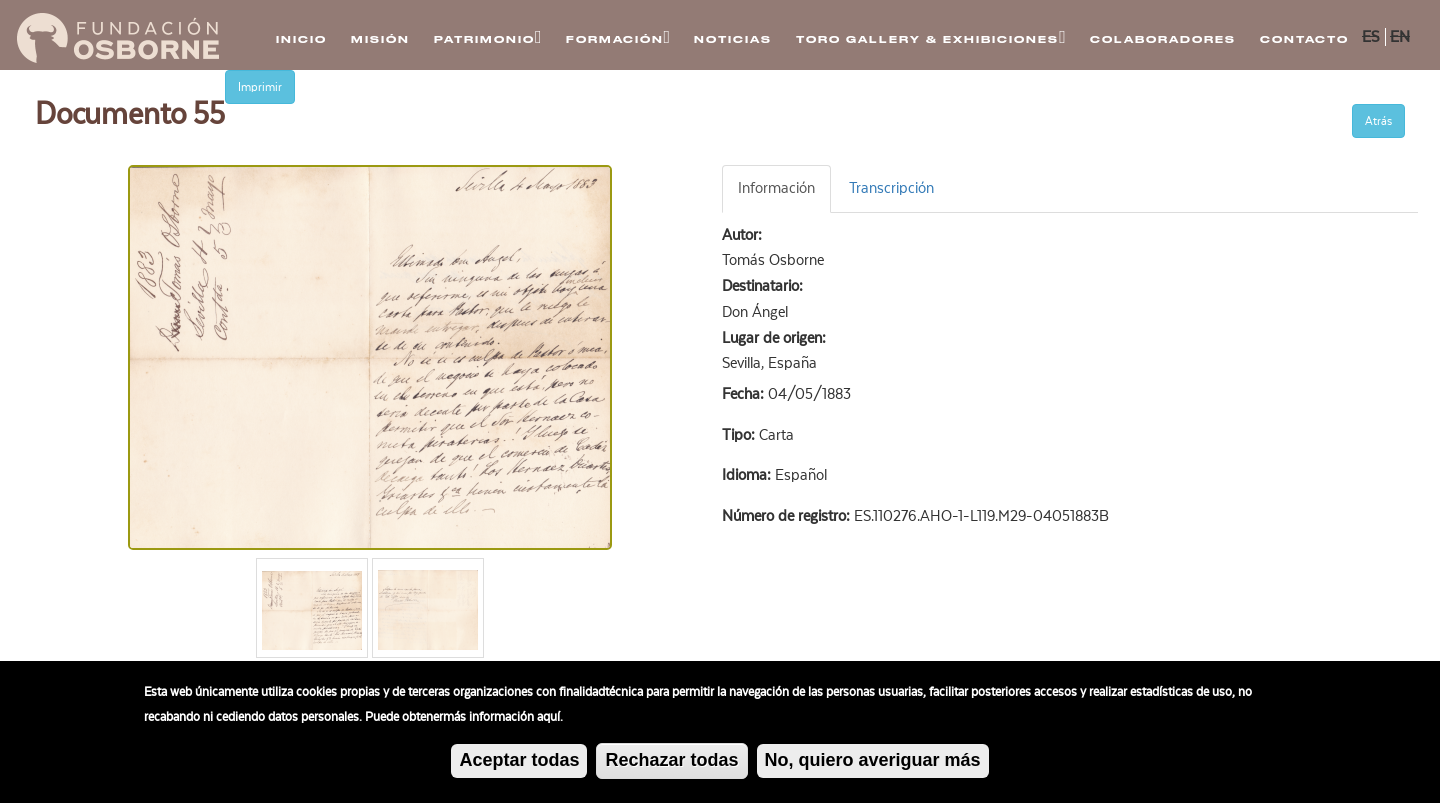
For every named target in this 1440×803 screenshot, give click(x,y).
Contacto (1304, 39)
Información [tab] (776, 188)
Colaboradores (1163, 39)
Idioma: (748, 475)
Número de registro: (788, 516)
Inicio (301, 39)
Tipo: (740, 435)
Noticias (733, 39)
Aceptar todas (519, 762)
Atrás (1378, 121)
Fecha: (745, 394)
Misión (380, 39)
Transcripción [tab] (891, 188)
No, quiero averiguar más (873, 762)
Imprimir (260, 87)
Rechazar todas (671, 762)
